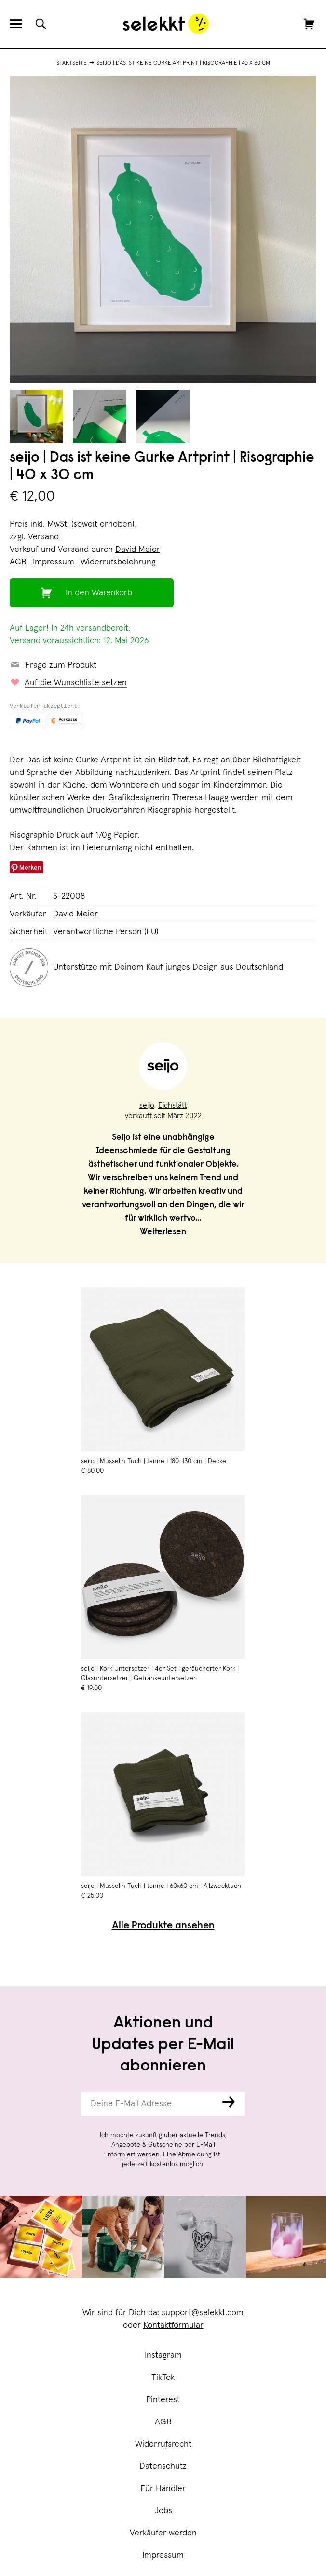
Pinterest (163, 2399)
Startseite (71, 63)
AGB (163, 2422)
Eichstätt (172, 1105)
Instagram (163, 2355)
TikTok (163, 2377)
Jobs (163, 2510)
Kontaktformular (173, 2325)
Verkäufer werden (163, 2533)
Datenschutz (163, 2466)
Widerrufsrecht (163, 2444)
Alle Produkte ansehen (163, 1926)
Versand (43, 537)
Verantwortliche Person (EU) (105, 932)
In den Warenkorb (99, 593)
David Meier (137, 549)
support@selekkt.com (203, 2313)
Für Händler (163, 2488)
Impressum (163, 2555)
